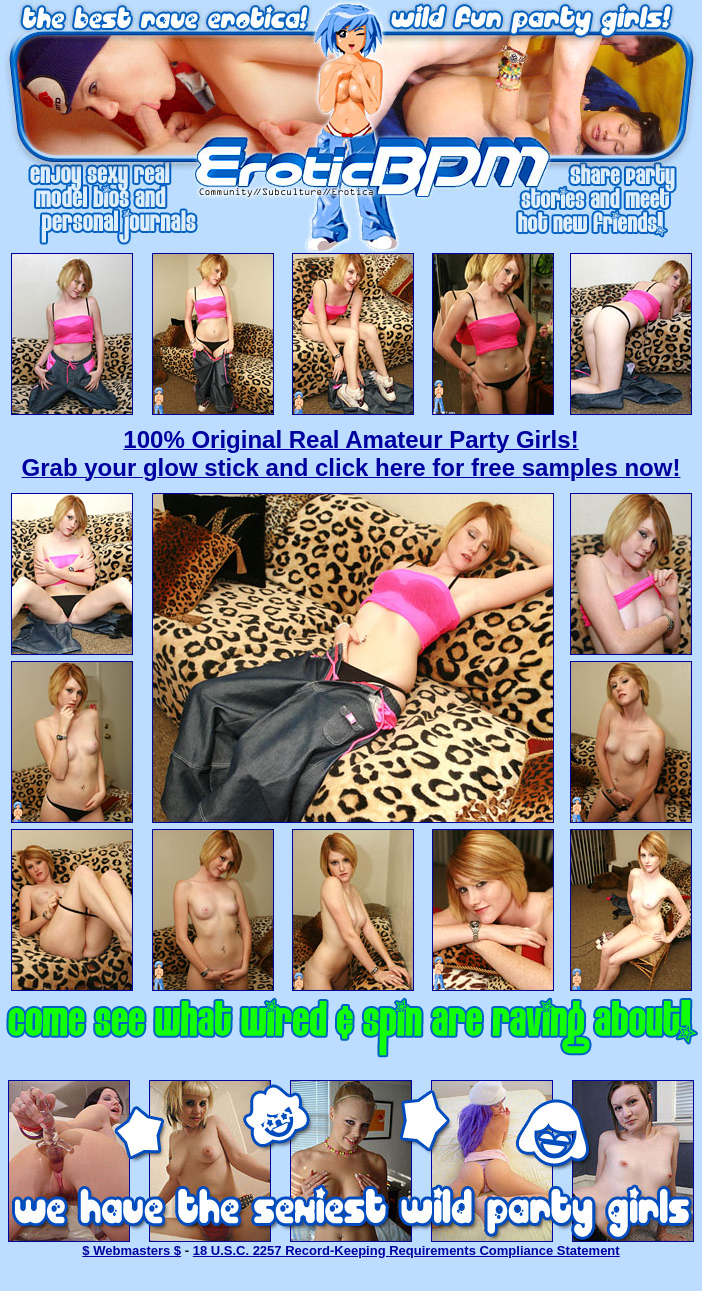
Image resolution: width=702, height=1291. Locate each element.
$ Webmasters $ (131, 1250)
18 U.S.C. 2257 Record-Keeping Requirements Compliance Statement (406, 1250)
